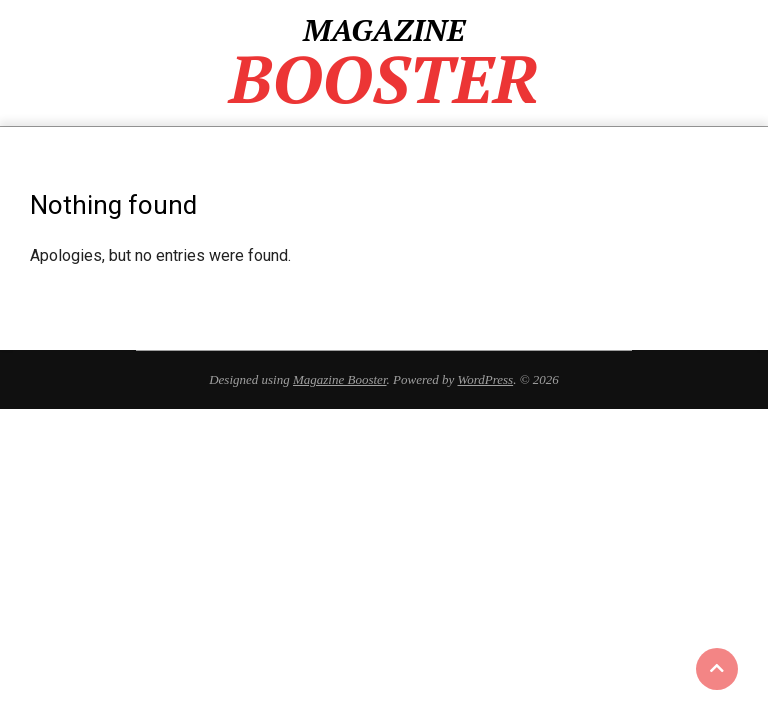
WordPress (486, 379)
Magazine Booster (340, 379)
